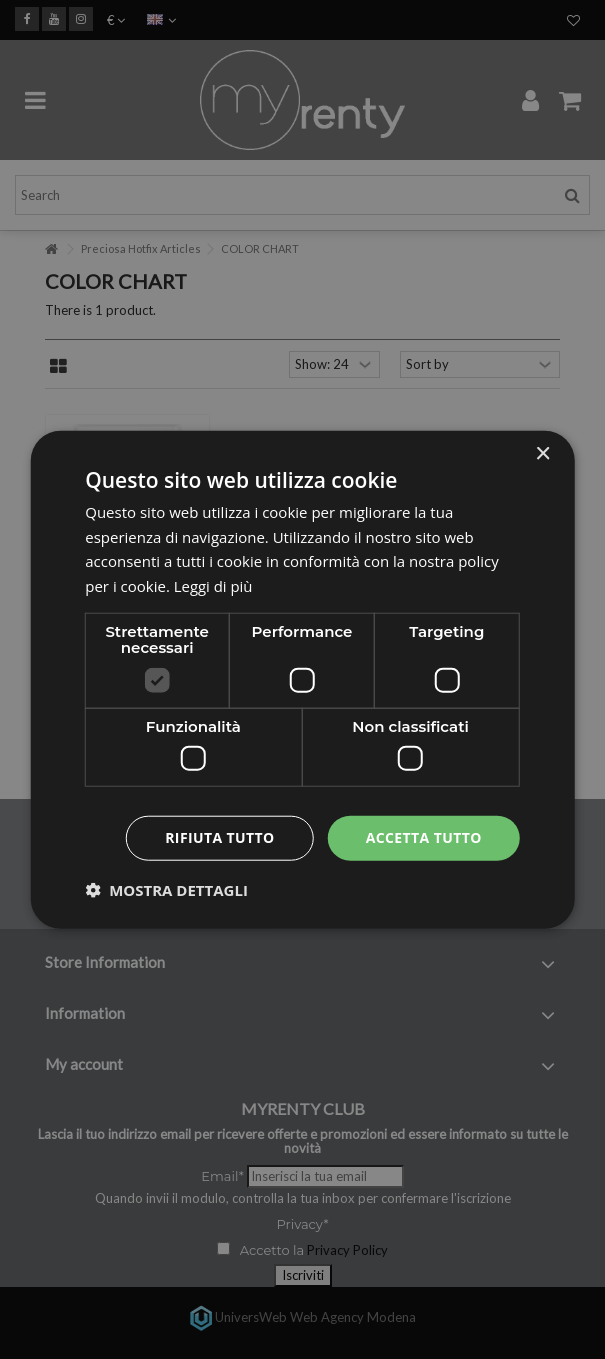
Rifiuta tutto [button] (219, 837)
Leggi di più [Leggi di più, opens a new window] (213, 586)
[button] (166, 890)
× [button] (542, 453)
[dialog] (302, 679)
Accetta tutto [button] (424, 837)
